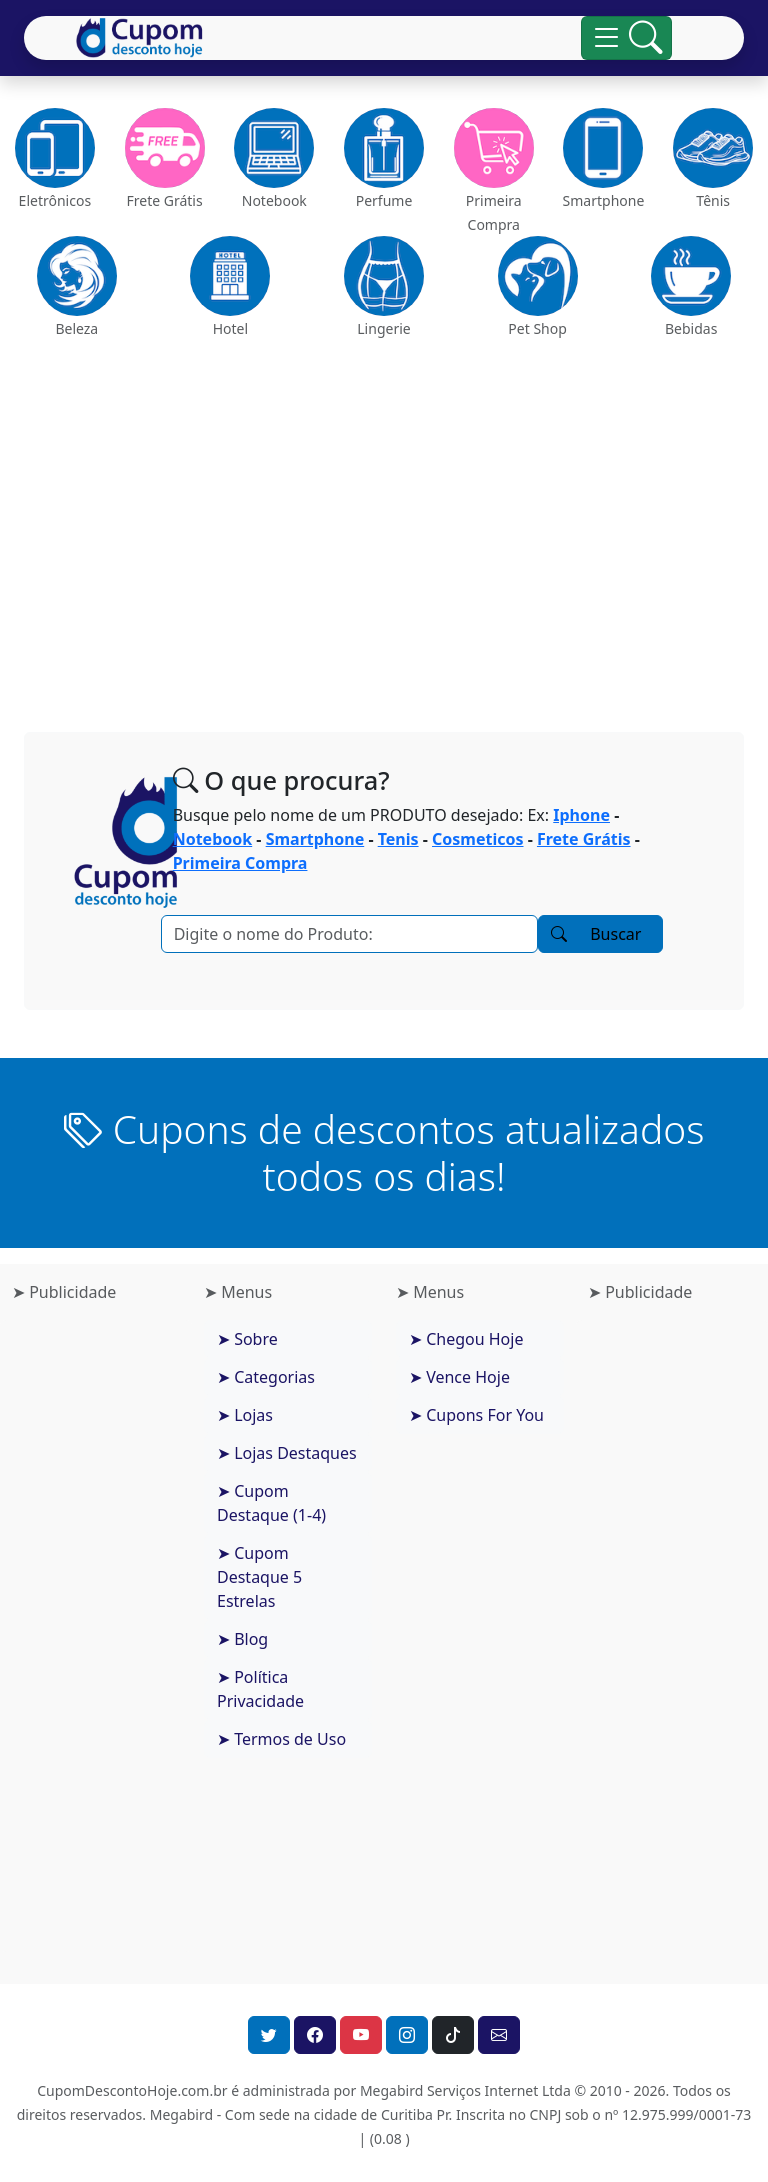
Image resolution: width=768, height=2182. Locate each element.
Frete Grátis (584, 839)
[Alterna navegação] (626, 38)
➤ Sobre (247, 1339)
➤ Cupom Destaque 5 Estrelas (259, 1577)
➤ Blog (242, 1639)
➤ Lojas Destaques (287, 1453)
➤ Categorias (266, 1377)
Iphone (581, 815)
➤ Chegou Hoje (466, 1339)
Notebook (213, 839)
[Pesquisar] (349, 934)
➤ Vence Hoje (459, 1377)
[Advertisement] (384, 528)
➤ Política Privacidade (260, 1689)
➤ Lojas (245, 1415)
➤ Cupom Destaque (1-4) (271, 1503)
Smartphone (315, 839)
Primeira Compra (240, 863)
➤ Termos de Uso (281, 1739)
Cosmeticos (477, 839)
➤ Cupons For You (476, 1415)
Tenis (398, 839)
